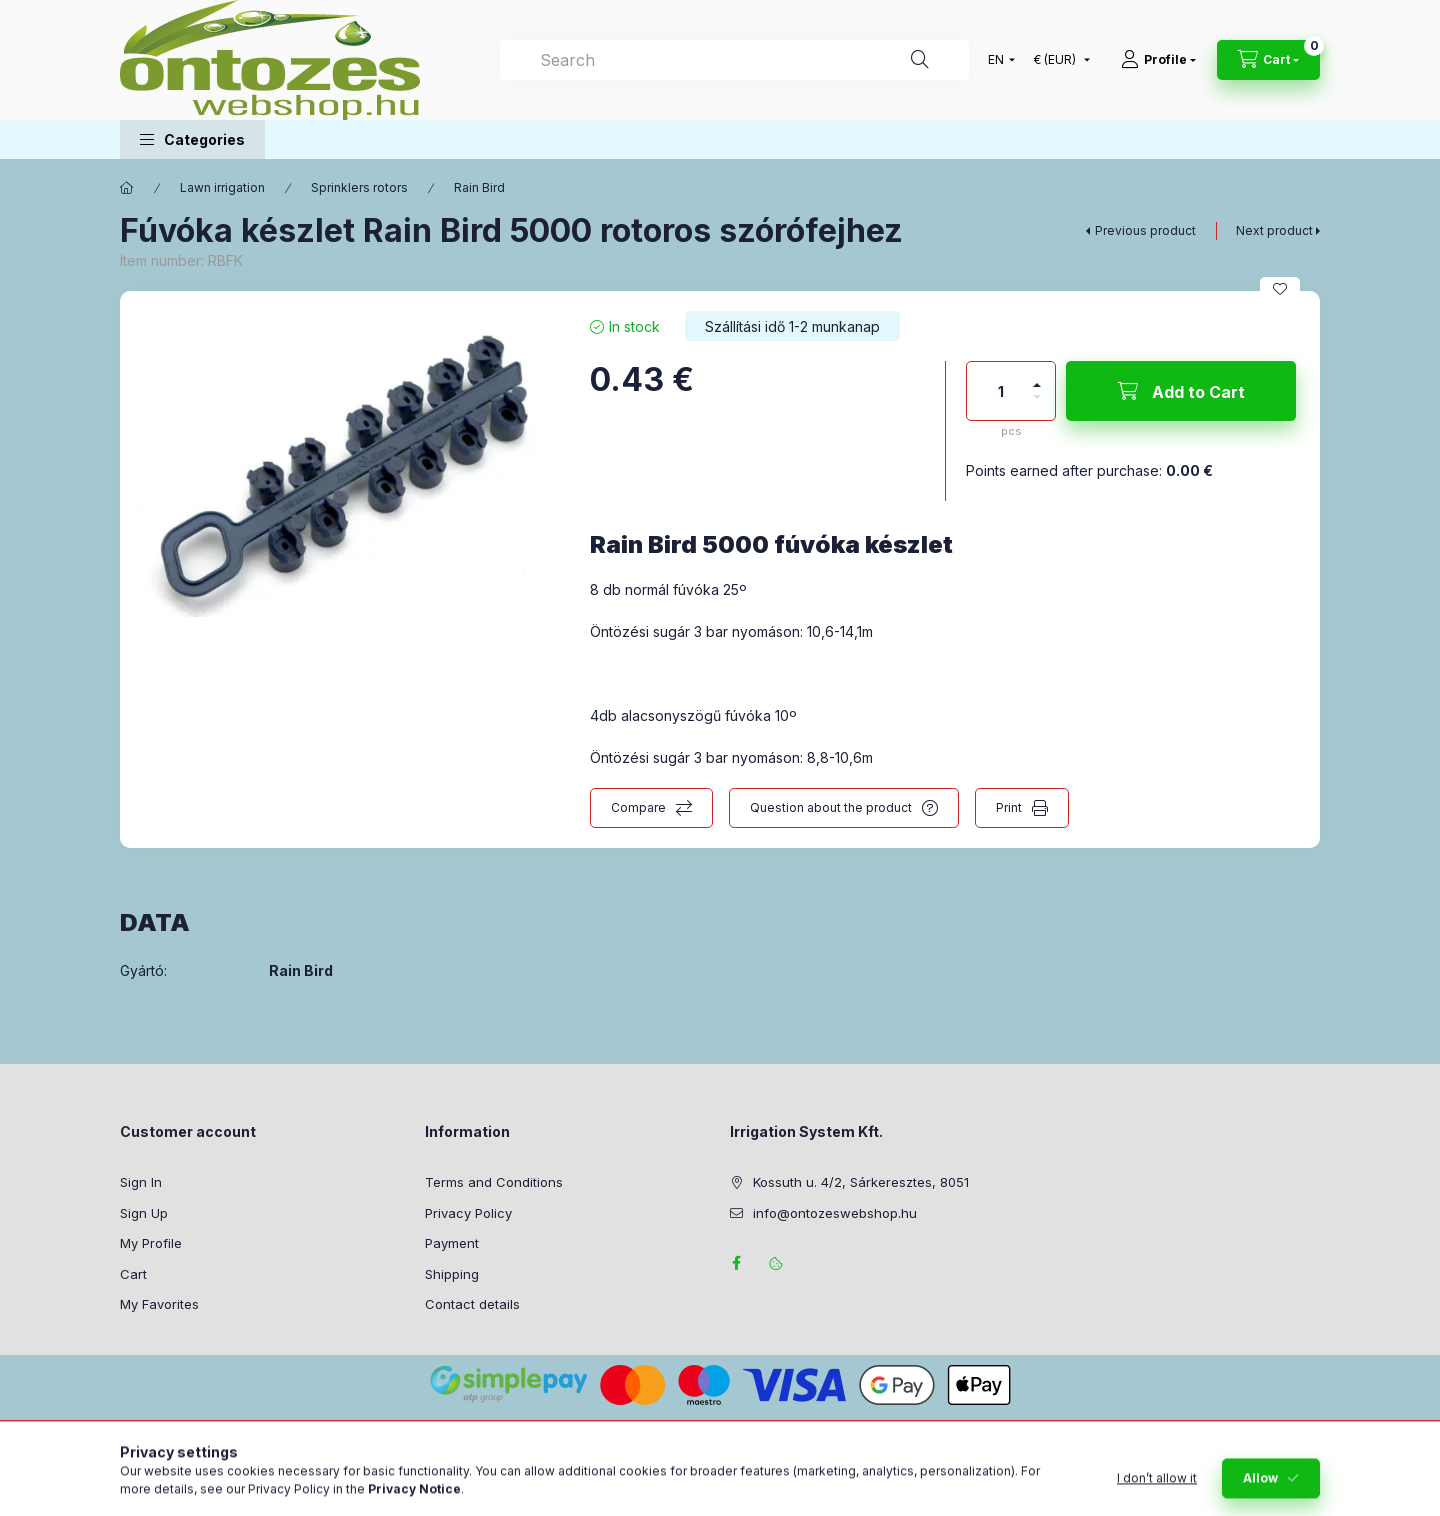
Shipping (452, 1274)
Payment (452, 1243)
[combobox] (734, 60)
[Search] (920, 60)
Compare (638, 807)
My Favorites (159, 1304)
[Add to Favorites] (1280, 289)
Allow (1260, 1494)
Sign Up (144, 1213)
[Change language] (997, 60)
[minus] (1037, 405)
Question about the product (831, 807)
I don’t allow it (1157, 1494)
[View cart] (1268, 60)
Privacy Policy (468, 1213)
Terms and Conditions (494, 1182)
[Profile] (1158, 60)
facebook (736, 1263)
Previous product (1145, 230)
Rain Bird (479, 187)
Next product (1274, 230)
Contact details (472, 1304)
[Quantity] (1001, 391)
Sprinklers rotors (359, 187)
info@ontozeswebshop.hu (835, 1213)
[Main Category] (127, 188)
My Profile (151, 1243)
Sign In (141, 1182)
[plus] (1037, 376)
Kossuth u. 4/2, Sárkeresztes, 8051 (861, 1182)
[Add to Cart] (1181, 391)
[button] (192, 139)
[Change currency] (1057, 60)
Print (1009, 807)
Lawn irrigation (222, 187)
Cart (133, 1274)
